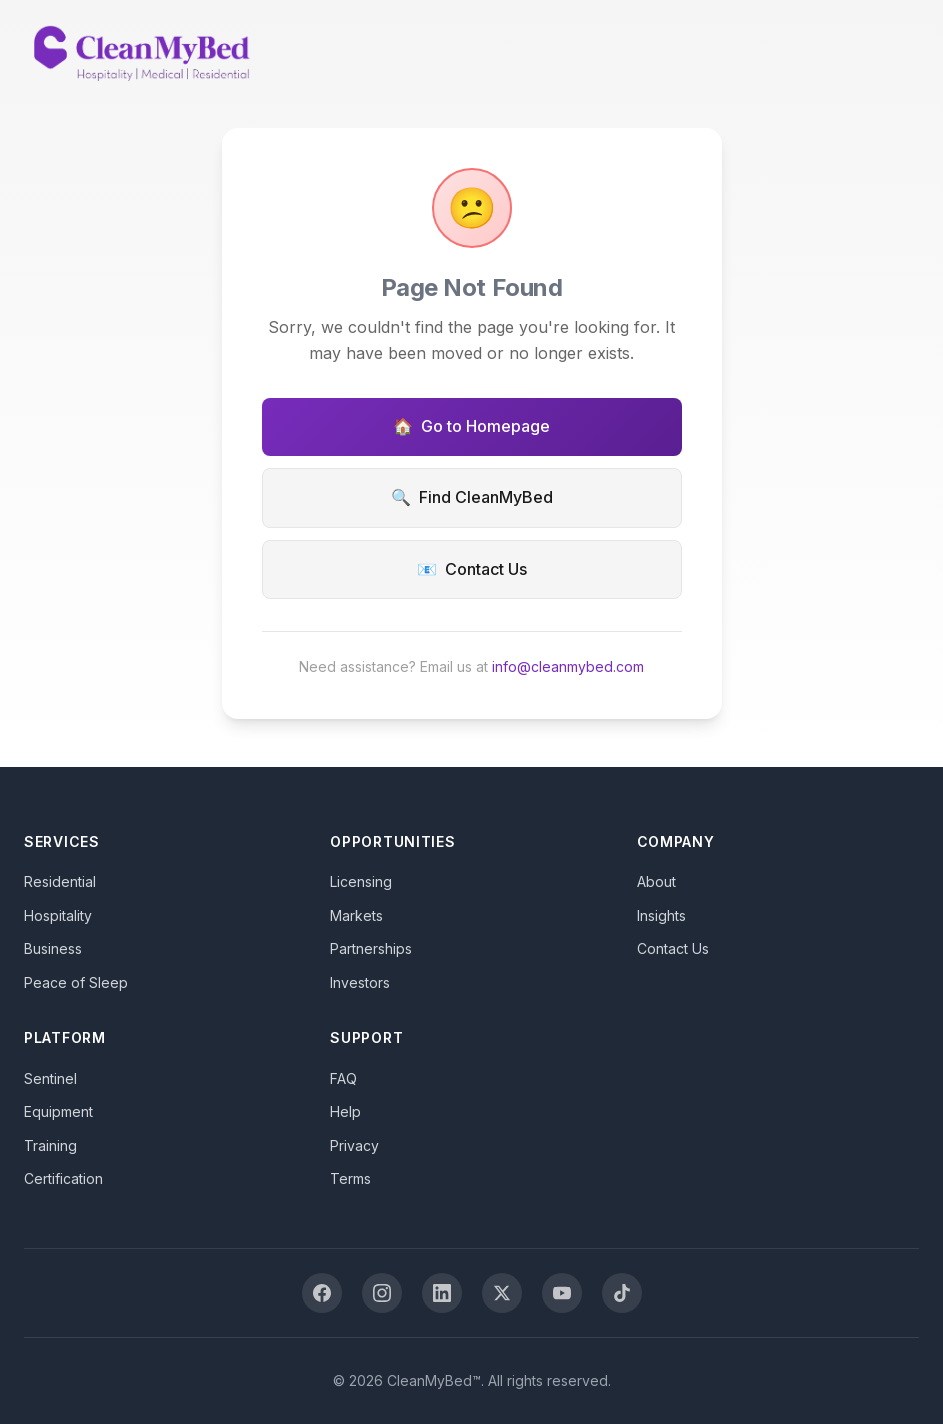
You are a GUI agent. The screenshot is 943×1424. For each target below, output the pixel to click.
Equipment (58, 1111)
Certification (63, 1178)
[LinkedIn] (442, 1293)
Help (345, 1111)
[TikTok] (622, 1293)
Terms (350, 1178)
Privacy (354, 1145)
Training (50, 1145)
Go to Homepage (471, 427)
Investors (360, 982)
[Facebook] (322, 1293)
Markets (356, 915)
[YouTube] (562, 1293)
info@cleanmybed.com (568, 666)
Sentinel (50, 1078)
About (656, 881)
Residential (60, 881)
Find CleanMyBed (472, 498)
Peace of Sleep (76, 982)
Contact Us (472, 570)
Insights (661, 915)
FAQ (343, 1078)
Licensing (361, 881)
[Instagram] (382, 1293)
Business (53, 948)
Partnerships (371, 948)
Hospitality (58, 915)
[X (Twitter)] (502, 1293)
